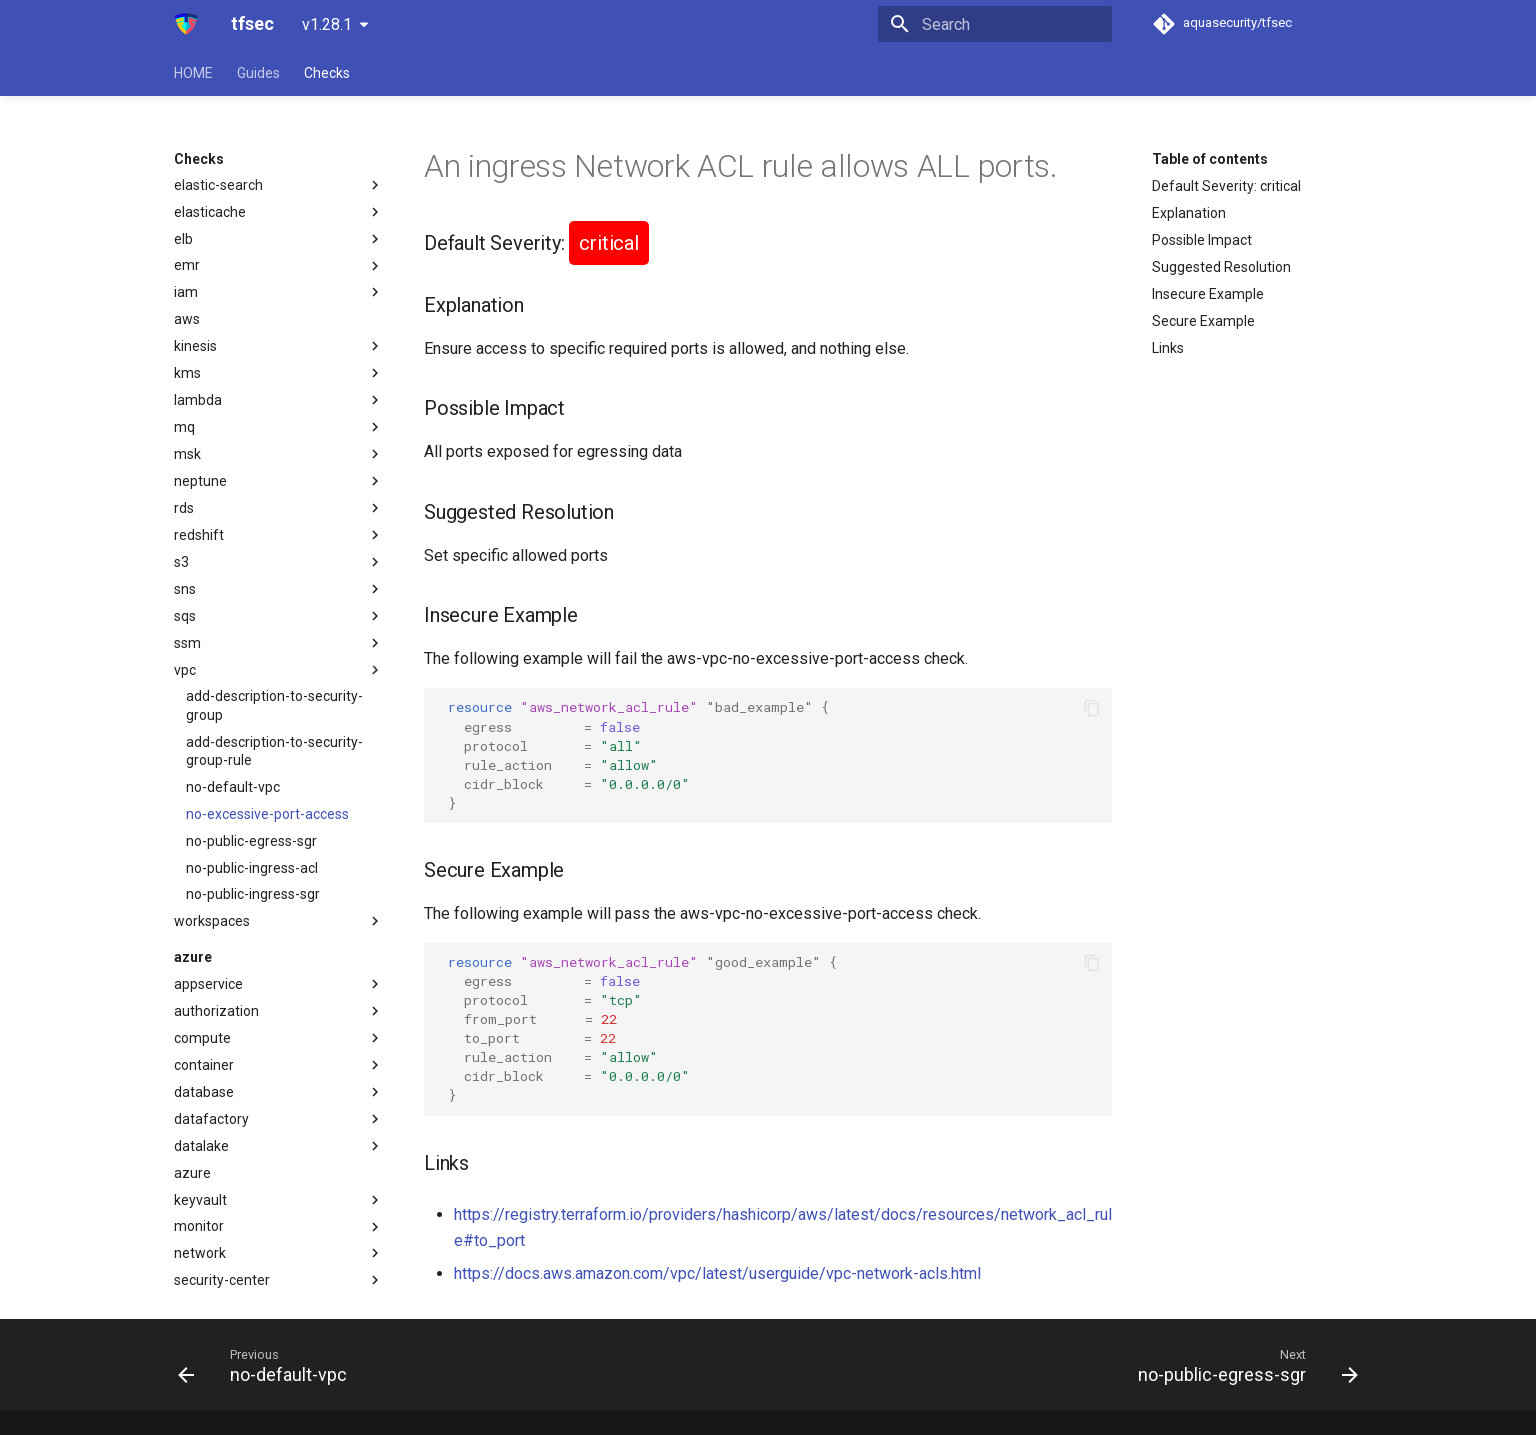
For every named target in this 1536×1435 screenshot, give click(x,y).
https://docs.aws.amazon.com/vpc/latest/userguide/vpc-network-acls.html (717, 1273)
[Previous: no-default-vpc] (268, 1365)
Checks (327, 73)
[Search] (995, 24)
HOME (193, 73)
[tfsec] (186, 24)
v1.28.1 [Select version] (327, 24)
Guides (258, 73)
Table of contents (1210, 159)
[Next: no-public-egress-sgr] (1242, 1365)
